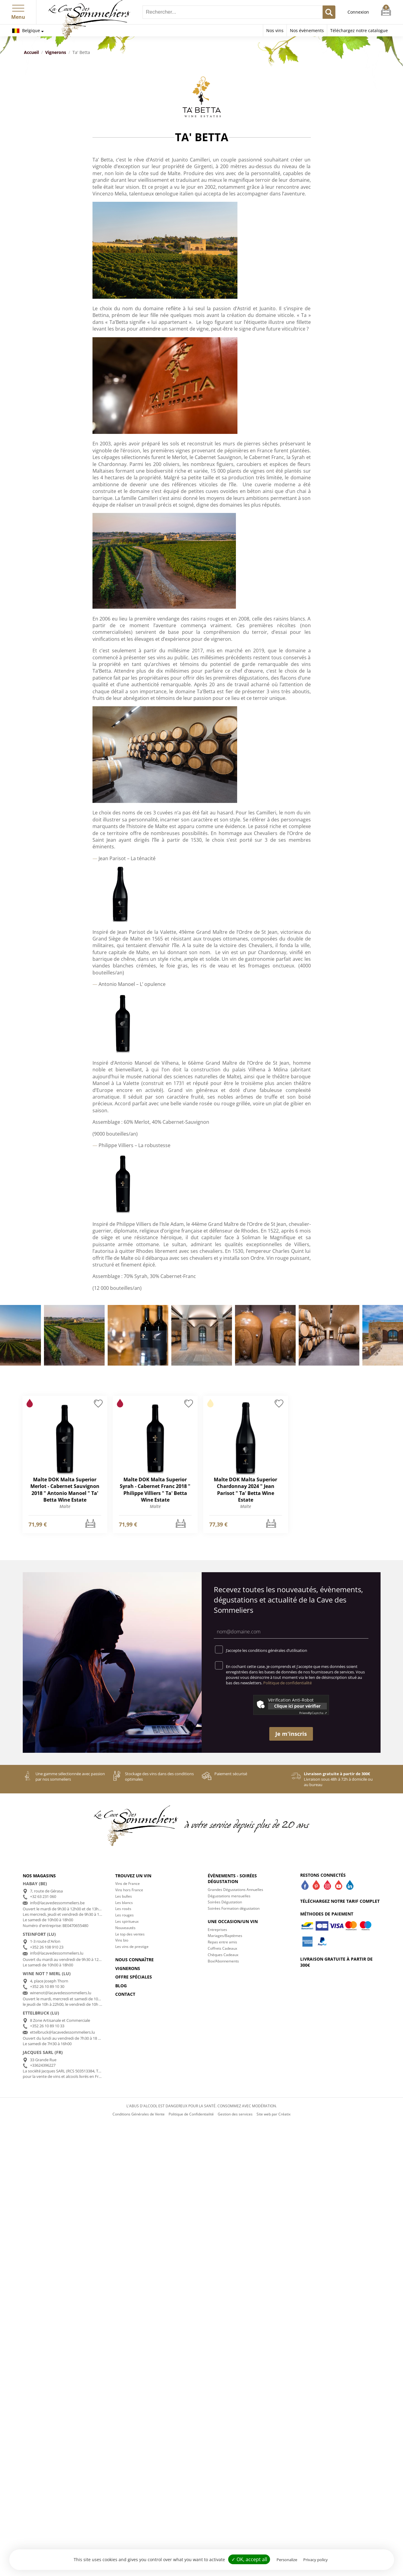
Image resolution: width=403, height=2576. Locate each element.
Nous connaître (134, 1959)
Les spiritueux (127, 1921)
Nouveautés (125, 1927)
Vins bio (121, 1940)
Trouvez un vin (133, 1876)
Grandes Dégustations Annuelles (235, 1889)
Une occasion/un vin (233, 1921)
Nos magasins (39, 1876)
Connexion (358, 12)
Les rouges (124, 1915)
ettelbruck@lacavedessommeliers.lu (62, 2032)
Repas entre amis (222, 1942)
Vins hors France (129, 1889)
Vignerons (55, 52)
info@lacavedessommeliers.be (57, 1902)
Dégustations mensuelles (229, 1896)
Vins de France (127, 1883)
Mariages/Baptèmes (225, 1935)
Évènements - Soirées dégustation (232, 1879)
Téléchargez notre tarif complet (340, 1901)
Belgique (26, 30)
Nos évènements (307, 30)
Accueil (31, 52)
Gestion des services (235, 2114)
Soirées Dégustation (225, 1902)
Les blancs (124, 1902)
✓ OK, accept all (249, 2559)
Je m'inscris (291, 1733)
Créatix (284, 2114)
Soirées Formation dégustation (234, 1908)
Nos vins (275, 30)
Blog (121, 1986)
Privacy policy (315, 2559)
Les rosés (123, 1908)
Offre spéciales (133, 1977)
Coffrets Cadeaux (222, 1948)
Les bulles (123, 1896)
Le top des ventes (130, 1934)
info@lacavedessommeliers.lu (56, 1953)
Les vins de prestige (132, 1946)
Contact (125, 1994)
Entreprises (217, 1929)
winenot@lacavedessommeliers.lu (60, 1992)
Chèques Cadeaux (223, 1954)
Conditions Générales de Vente (139, 2114)
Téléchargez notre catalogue (359, 30)
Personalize (287, 2559)
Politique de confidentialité (287, 1683)
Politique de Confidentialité (191, 2114)
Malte (64, 1506)
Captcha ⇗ (313, 1713)
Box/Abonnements (223, 1961)
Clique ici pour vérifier (297, 1706)
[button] (18, 7)
